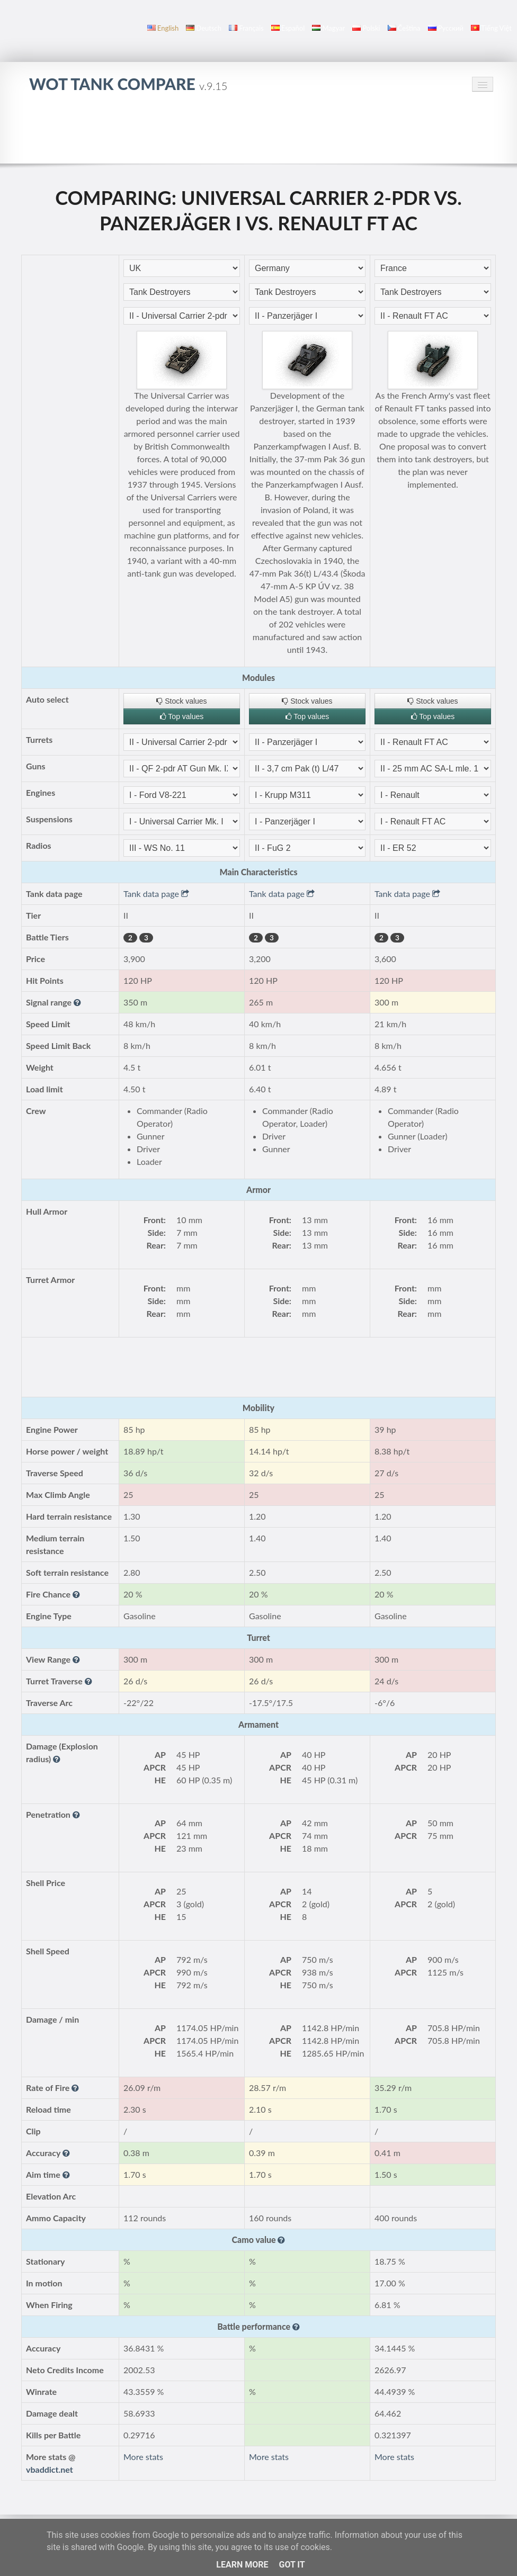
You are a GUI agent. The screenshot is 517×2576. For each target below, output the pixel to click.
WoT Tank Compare (128, 83)
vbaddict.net (49, 2469)
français (246, 28)
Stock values (181, 701)
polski (366, 28)
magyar (328, 28)
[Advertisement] (258, 134)
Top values (182, 716)
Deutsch (203, 28)
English (163, 28)
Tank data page (156, 893)
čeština (404, 28)
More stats (143, 2457)
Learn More (242, 2565)
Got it (292, 2565)
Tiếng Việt (491, 28)
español (288, 28)
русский (445, 28)
